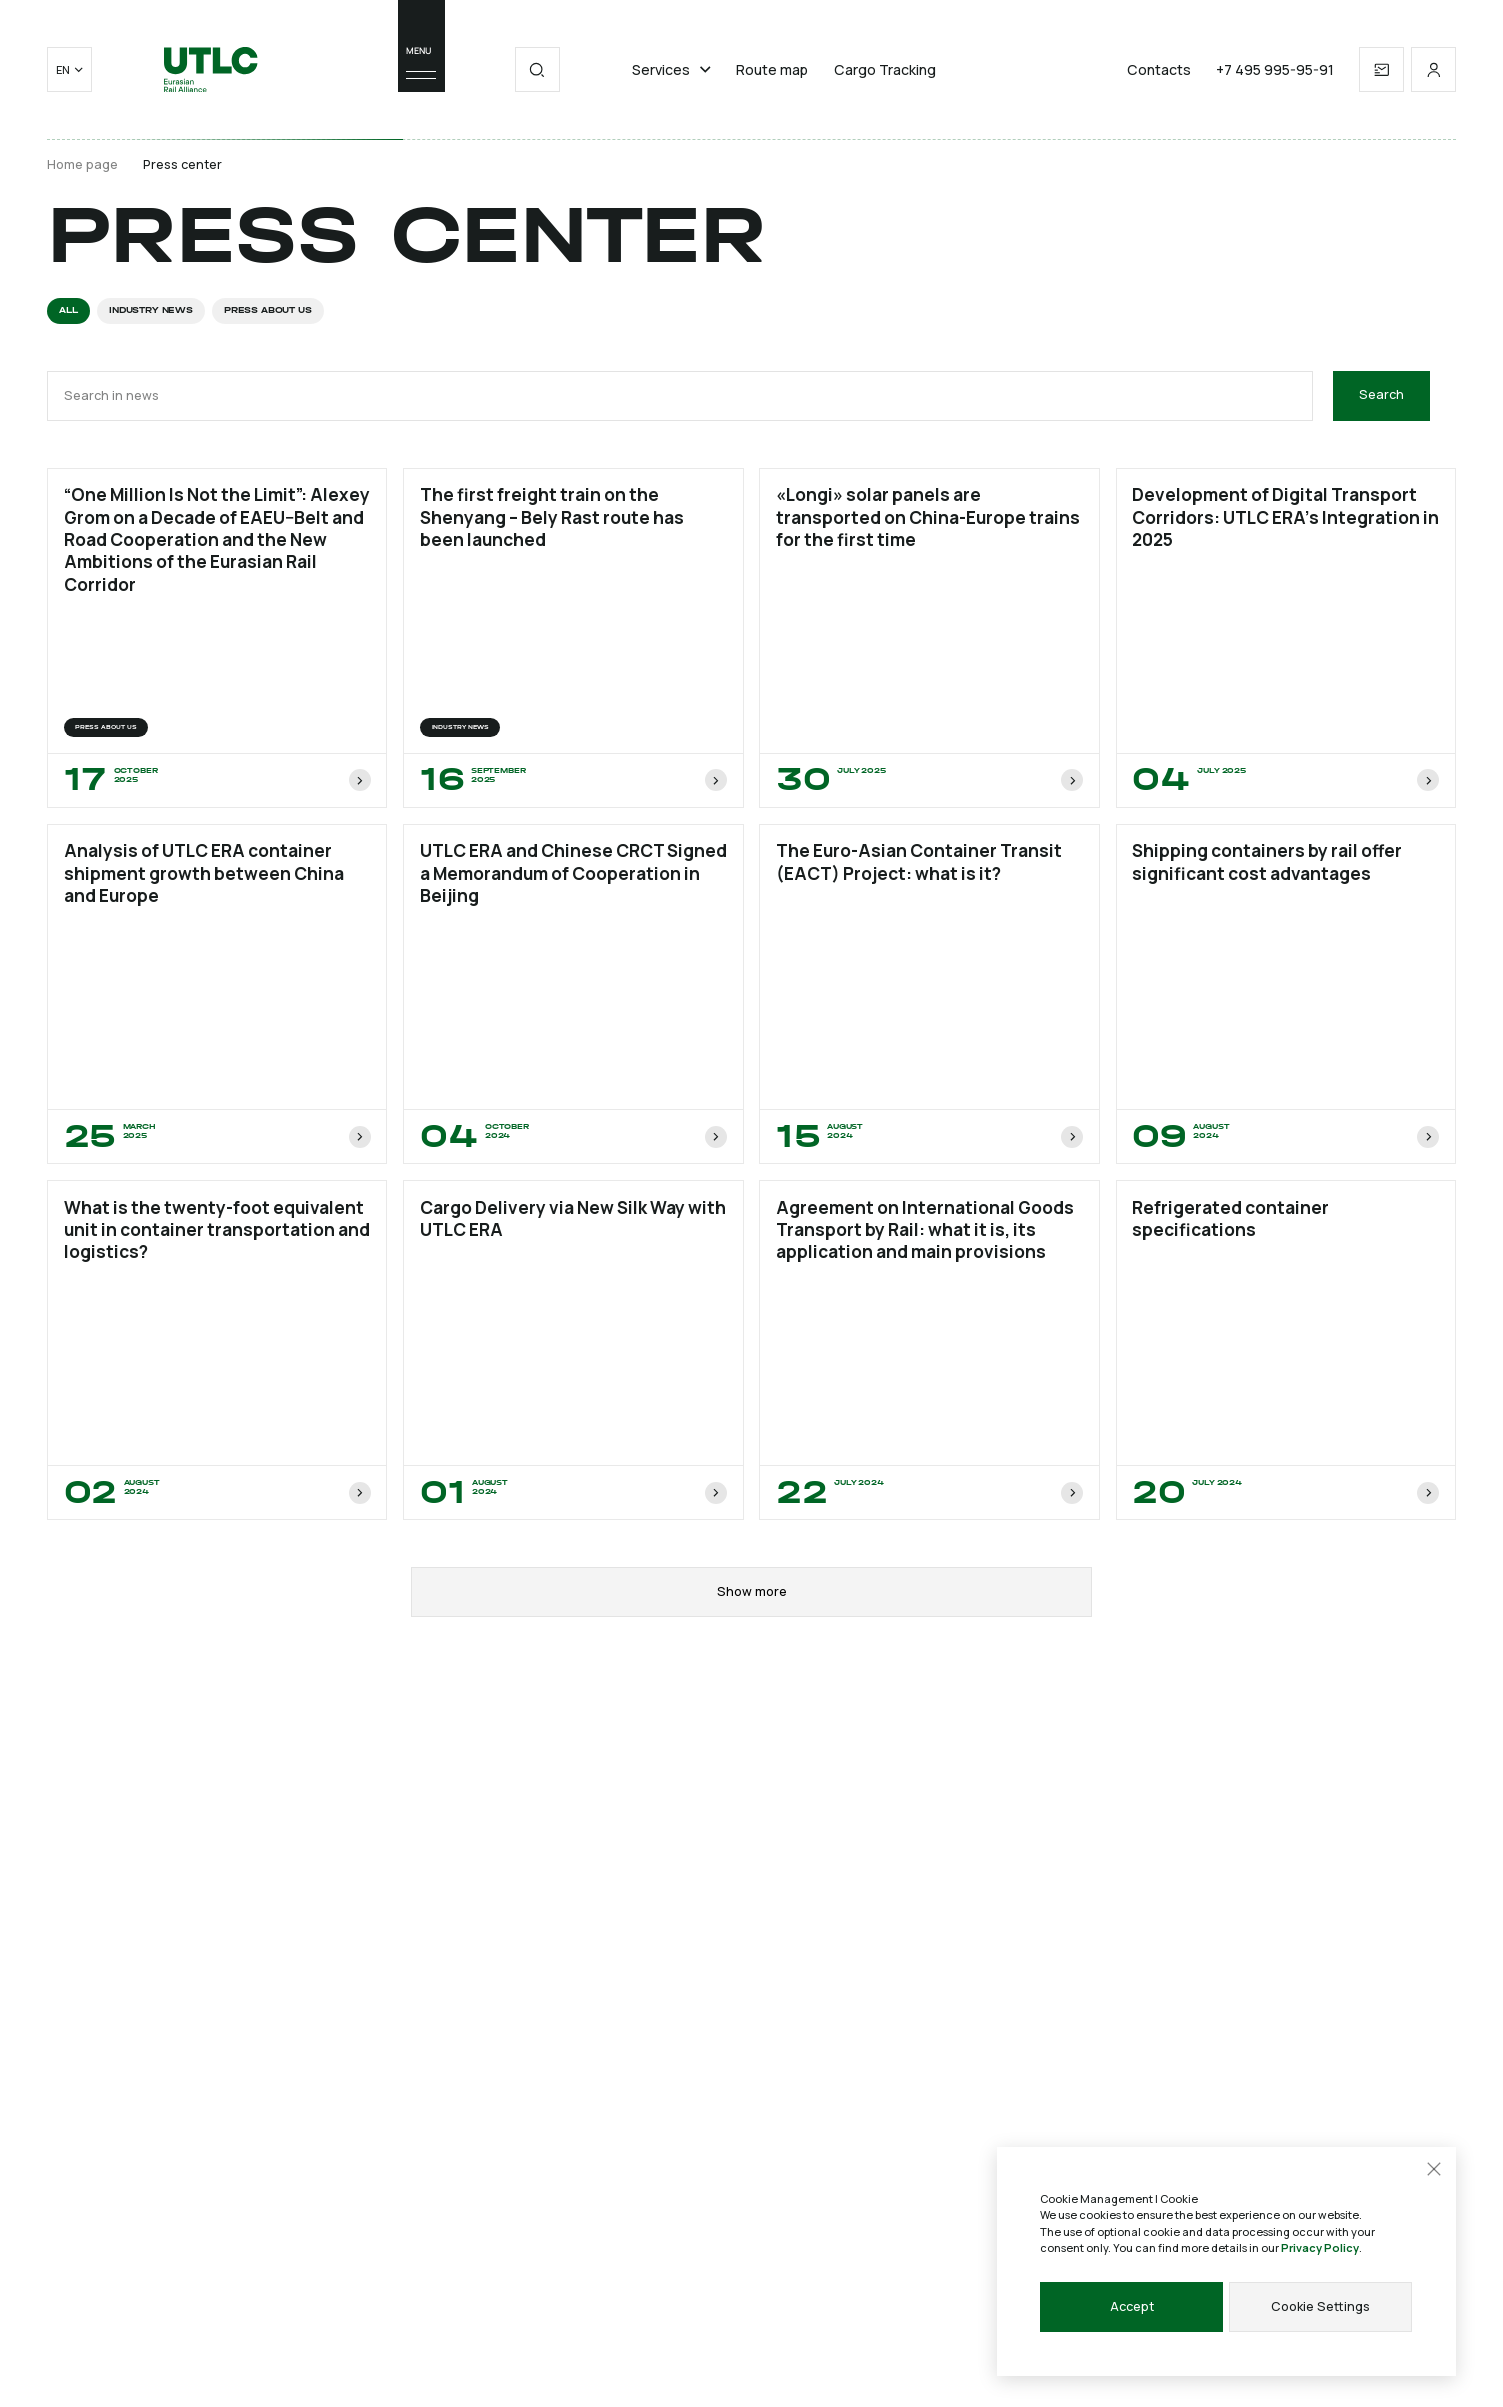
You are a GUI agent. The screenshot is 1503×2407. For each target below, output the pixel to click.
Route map (772, 70)
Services (672, 70)
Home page (82, 165)
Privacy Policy (1320, 2247)
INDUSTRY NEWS (151, 309)
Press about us (267, 309)
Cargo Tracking (885, 70)
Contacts (1159, 70)
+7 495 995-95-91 (1275, 70)
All (68, 309)
